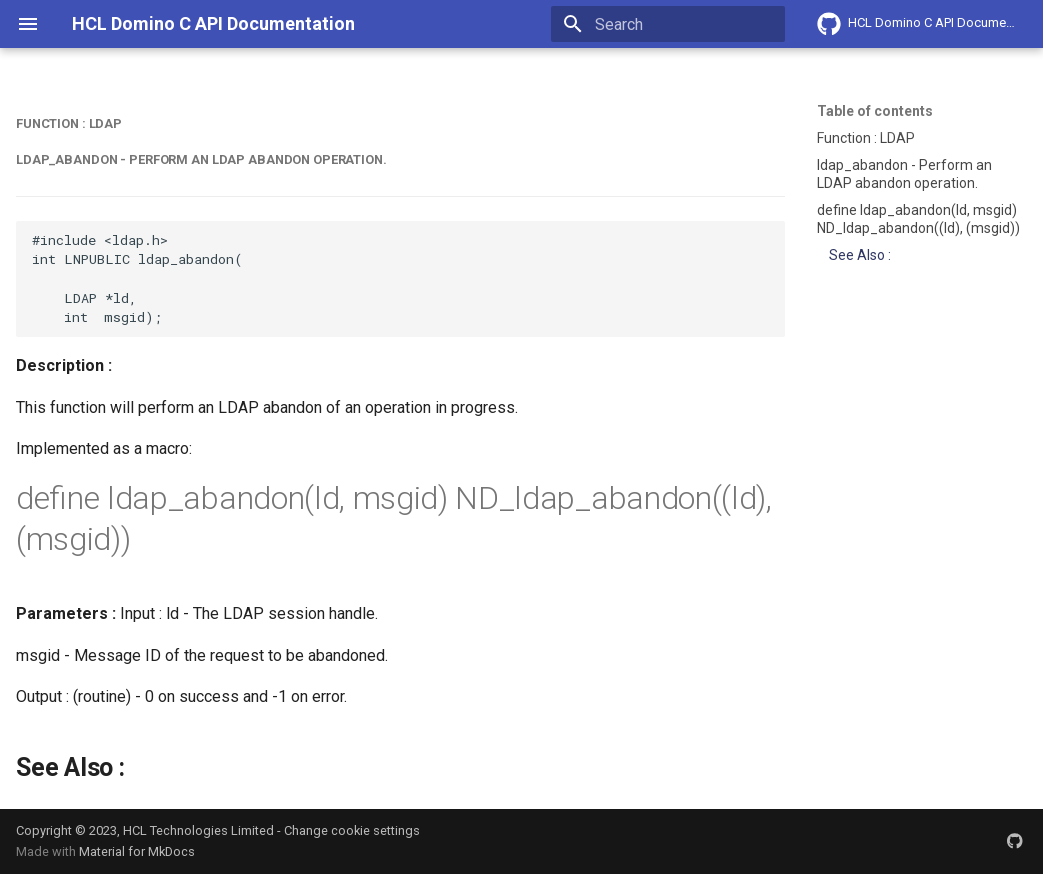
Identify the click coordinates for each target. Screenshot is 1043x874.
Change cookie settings (352, 830)
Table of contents (875, 111)
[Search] (668, 24)
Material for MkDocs (137, 851)
